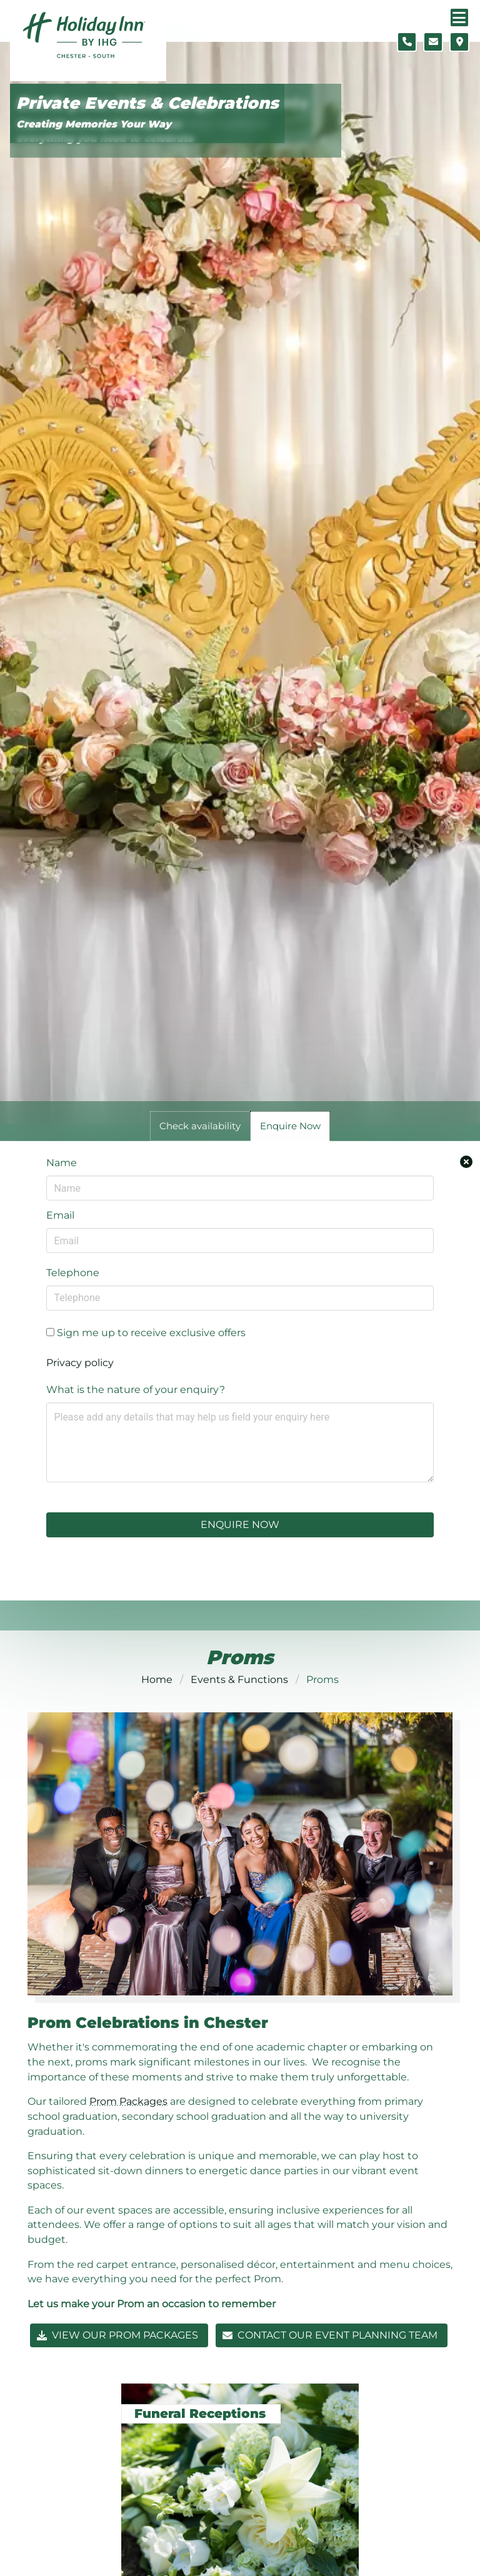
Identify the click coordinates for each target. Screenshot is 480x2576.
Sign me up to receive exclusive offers (146, 1333)
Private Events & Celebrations (147, 103)
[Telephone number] (407, 42)
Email (60, 1215)
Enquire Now (240, 1524)
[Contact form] (433, 42)
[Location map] (459, 42)
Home (156, 1679)
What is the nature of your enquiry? (135, 1389)
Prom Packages (128, 2101)
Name (61, 1163)
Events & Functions (239, 1679)
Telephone (72, 1273)
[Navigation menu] (459, 17)
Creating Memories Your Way (93, 124)
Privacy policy (80, 1363)
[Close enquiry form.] (466, 1162)
